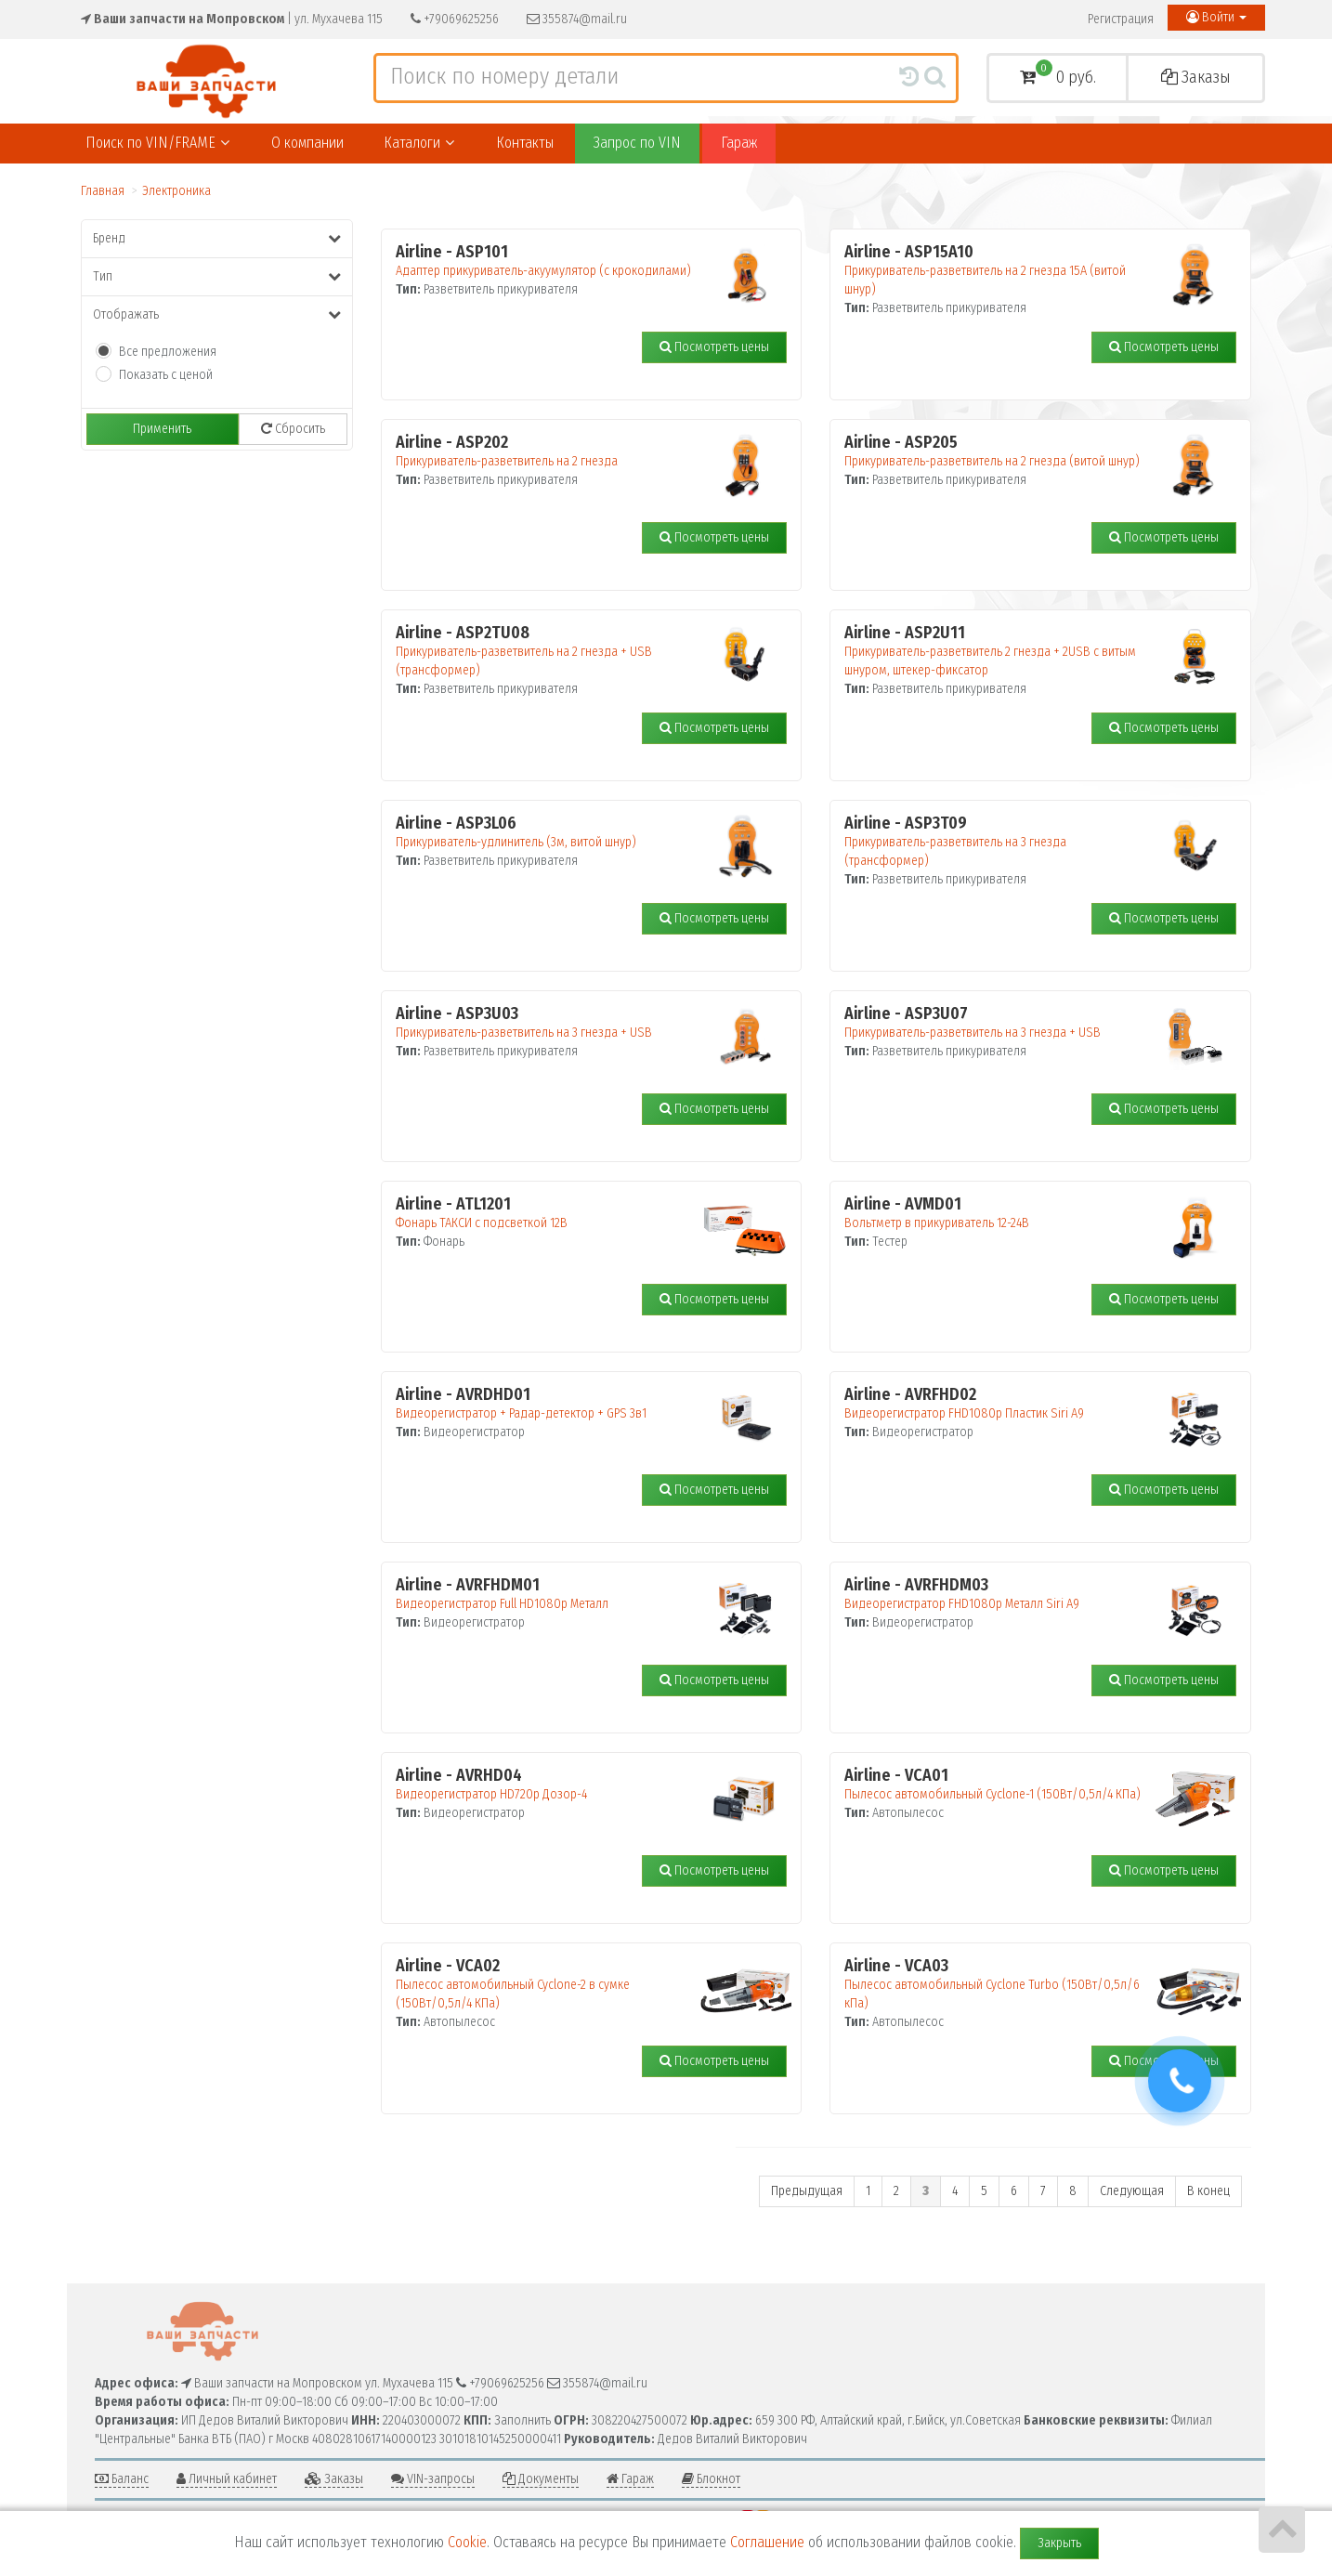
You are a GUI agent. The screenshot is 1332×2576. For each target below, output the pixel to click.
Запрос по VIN (637, 142)
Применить (162, 429)
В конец (1208, 2191)
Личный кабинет (226, 2479)
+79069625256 (455, 19)
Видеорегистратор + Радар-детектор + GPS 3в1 (550, 1403)
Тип (217, 276)
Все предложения (167, 352)
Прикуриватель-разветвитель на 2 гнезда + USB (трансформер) (550, 651)
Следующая (1132, 2191)
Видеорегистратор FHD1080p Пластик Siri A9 (998, 1403)
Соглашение (767, 2542)
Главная (102, 191)
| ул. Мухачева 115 (232, 19)
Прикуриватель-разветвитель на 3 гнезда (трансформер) (998, 842)
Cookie (467, 2542)
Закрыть (1059, 2543)
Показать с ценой (166, 375)
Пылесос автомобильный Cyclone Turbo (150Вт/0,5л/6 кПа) (998, 1984)
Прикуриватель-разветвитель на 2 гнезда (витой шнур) (998, 451)
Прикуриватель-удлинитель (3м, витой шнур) (550, 832)
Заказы (1196, 77)
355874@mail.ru (577, 19)
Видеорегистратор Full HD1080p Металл (550, 1594)
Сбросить (293, 429)
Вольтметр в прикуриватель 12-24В (998, 1213)
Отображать (217, 314)
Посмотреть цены (714, 347)
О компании (307, 142)
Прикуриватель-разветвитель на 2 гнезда (550, 451)
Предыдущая (806, 2191)
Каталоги (419, 142)
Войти (1216, 17)
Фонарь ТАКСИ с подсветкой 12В (550, 1213)
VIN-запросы (433, 2479)
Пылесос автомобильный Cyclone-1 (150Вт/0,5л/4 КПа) (998, 1784)
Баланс (122, 2479)
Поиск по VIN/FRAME (157, 142)
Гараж (739, 142)
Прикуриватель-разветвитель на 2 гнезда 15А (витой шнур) (998, 270)
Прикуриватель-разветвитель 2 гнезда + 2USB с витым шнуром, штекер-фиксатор (998, 651)
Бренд (217, 238)
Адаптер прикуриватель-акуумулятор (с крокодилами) (550, 261)
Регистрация (1121, 19)
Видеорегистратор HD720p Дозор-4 (550, 1784)
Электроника (176, 191)
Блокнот (711, 2479)
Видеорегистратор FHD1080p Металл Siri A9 (998, 1594)
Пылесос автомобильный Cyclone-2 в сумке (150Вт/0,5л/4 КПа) (550, 1984)
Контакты (525, 142)
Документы (541, 2479)
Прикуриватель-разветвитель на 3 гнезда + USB (550, 1022)
